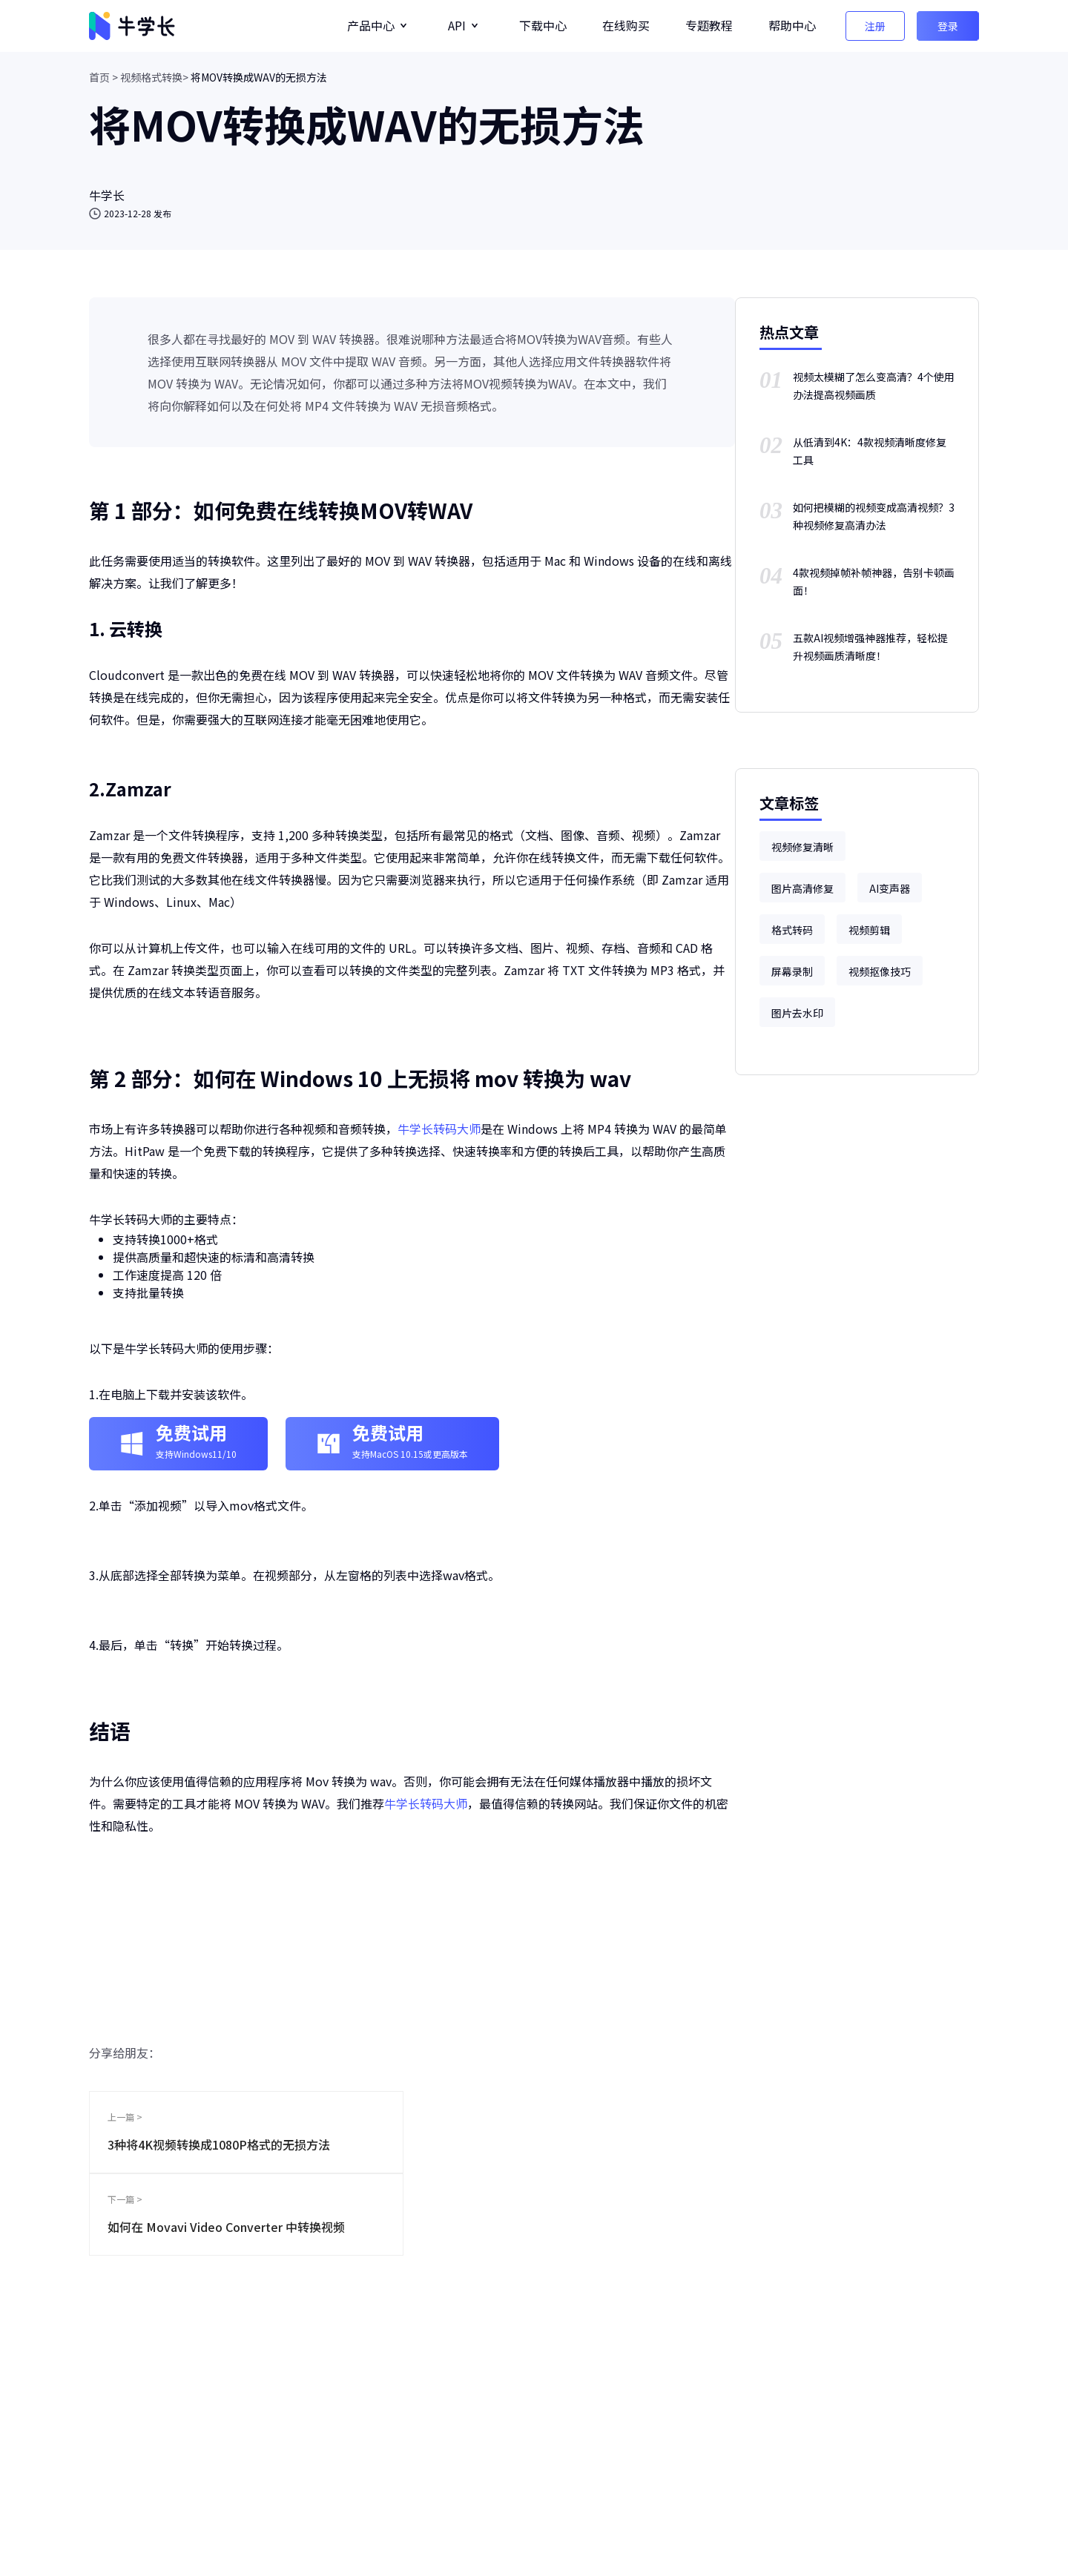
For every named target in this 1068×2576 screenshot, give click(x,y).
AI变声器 (889, 888)
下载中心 (543, 25)
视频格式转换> (154, 77)
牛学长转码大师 (439, 1128)
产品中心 (371, 25)
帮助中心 (792, 25)
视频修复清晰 (802, 846)
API (457, 25)
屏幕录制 (792, 971)
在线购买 (626, 25)
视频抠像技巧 (879, 971)
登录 (947, 26)
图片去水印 (797, 1012)
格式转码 (792, 929)
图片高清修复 (802, 888)
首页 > (103, 77)
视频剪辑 (869, 929)
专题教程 (709, 25)
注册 (875, 26)
